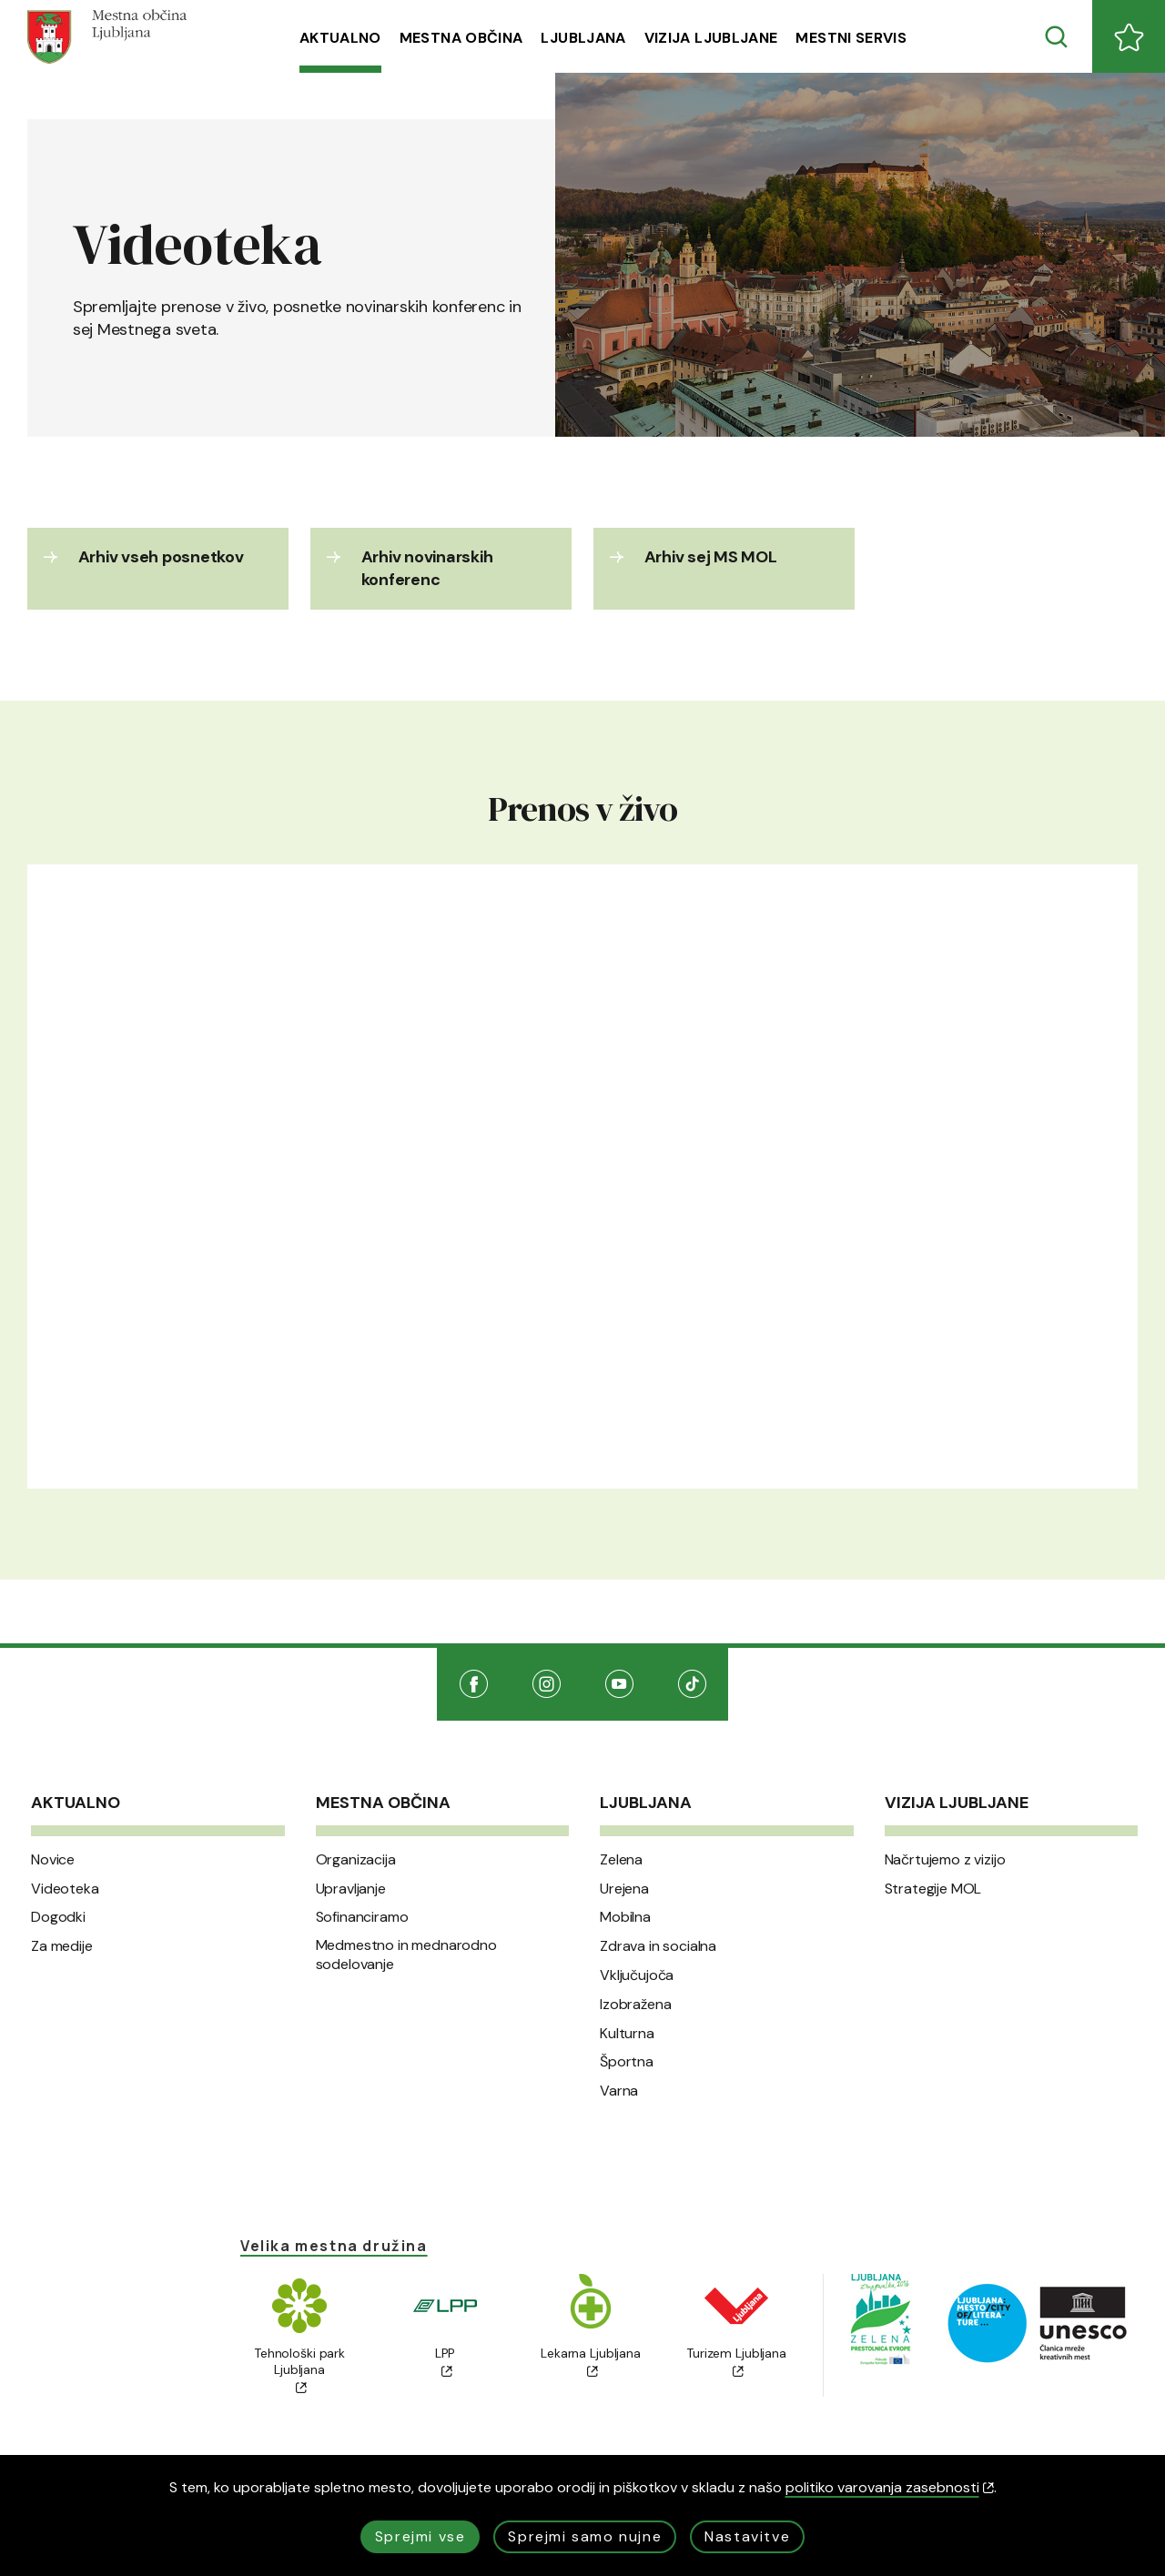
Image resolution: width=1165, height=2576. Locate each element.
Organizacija (356, 1860)
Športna (626, 2062)
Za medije (62, 1946)
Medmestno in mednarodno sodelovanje (406, 1955)
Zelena (621, 1860)
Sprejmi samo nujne (585, 2536)
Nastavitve (747, 2536)
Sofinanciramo (362, 1917)
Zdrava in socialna (658, 1946)
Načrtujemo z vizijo (945, 1860)
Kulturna (627, 2034)
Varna (619, 2091)
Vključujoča (637, 1975)
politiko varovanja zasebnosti (889, 2487)
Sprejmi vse (420, 2536)
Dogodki (58, 1917)
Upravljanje (351, 1889)
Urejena (624, 1889)
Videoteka (65, 1889)
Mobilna (625, 1917)
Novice (53, 1860)
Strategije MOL (933, 1889)
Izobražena (635, 2004)
